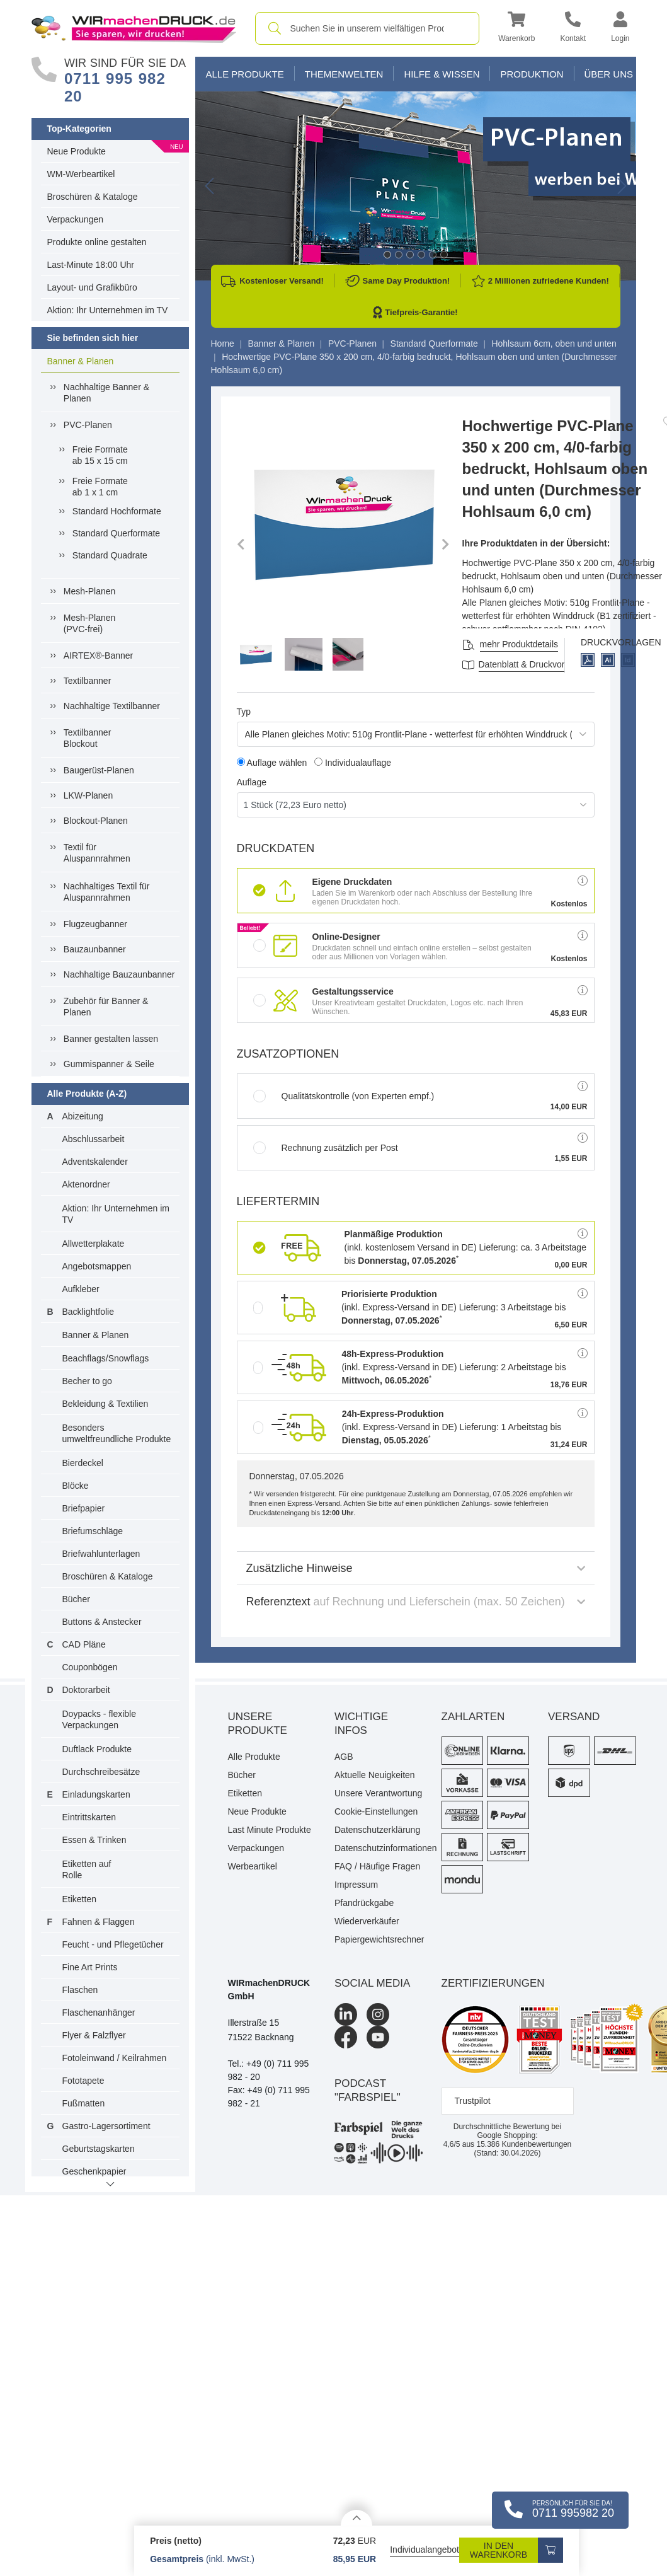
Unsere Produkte (257, 1723)
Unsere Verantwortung (378, 1793)
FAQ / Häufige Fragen (377, 1866)
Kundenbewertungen (523, 2144)
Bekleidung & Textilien (105, 1403)
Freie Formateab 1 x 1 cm (100, 486)
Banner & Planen (80, 361)
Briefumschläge (92, 1531)
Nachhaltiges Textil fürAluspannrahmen (107, 892)
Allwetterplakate (93, 1243)
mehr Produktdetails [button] (519, 644)
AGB (343, 1757)
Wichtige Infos (361, 1723)
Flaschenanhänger (98, 2012)
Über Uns (609, 74)
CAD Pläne (84, 1644)
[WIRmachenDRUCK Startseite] (133, 28)
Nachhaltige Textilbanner (112, 706)
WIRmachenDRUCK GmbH (269, 1989)
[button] (516, 28)
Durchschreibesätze (101, 1771)
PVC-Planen (88, 425)
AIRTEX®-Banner (98, 655)
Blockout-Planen (96, 821)
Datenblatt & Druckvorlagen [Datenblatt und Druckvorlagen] (532, 664)
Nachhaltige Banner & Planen (106, 392)
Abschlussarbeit (93, 1139)
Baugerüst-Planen (99, 770)
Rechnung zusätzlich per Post (325, 1147)
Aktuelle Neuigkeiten (374, 1775)
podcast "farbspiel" (367, 2090)
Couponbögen (90, 1667)
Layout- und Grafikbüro (92, 287)
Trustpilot (473, 2101)
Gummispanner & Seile (109, 1064)
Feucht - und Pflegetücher (113, 1944)
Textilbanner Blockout (87, 738)
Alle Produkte (245, 74)
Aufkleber (81, 1289)
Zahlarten (473, 1717)
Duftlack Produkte (97, 1749)
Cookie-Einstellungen (376, 1811)
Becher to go (87, 1381)
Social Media (372, 1983)
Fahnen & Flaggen (98, 1921)
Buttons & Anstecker (102, 1621)
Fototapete (83, 2080)
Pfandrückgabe (364, 1903)
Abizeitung (82, 1116)
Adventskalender (95, 1161)
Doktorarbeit (86, 1689)
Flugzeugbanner (95, 924)
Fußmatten (83, 2103)
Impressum (356, 1885)
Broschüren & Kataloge (92, 196)
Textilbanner (87, 681)
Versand (574, 1717)
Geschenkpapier (94, 2171)
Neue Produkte (76, 151)
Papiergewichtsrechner (378, 1939)
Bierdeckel (82, 1462)
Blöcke (75, 1485)
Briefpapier (83, 1508)
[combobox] (367, 28)
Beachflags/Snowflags (105, 1358)
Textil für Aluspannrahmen (97, 852)
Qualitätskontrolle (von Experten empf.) (344, 1096)
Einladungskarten (96, 1794)
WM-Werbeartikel (81, 174)
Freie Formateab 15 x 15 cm (100, 455)
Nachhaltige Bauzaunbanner (119, 974)
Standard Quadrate (109, 555)
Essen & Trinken (94, 1839)
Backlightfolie (88, 1311)
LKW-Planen (88, 795)
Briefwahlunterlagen (101, 1553)
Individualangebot (424, 2549)
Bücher (76, 1599)
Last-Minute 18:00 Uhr (91, 264)
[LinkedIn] (345, 2014)
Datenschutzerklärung (377, 1830)
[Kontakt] (573, 28)
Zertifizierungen (493, 1983)
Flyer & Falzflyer (94, 2035)
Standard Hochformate (116, 511)
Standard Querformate (116, 533)
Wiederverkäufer (366, 1921)
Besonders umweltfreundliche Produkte (116, 1433)
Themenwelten (344, 74)
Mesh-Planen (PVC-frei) (90, 623)
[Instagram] (378, 2014)
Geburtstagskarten (98, 2148)
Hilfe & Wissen (441, 74)
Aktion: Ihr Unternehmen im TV (107, 310)
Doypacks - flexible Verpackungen (99, 1719)
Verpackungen (75, 219)
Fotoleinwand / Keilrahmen (114, 2057)
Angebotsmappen (97, 1266)
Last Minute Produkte (269, 1830)
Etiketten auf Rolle (86, 1869)
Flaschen (80, 1989)
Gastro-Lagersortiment (106, 2126)
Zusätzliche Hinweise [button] (415, 1568)
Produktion (531, 74)
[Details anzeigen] (356, 2518)
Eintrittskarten (89, 1817)
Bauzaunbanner (95, 949)
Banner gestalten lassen (111, 1039)
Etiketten (79, 1899)
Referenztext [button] (415, 1602)
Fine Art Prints (90, 1967)
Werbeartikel (252, 1866)
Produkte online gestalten (97, 242)
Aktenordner (86, 1184)
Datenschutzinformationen (378, 1848)
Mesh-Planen (90, 591)
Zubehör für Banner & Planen (106, 1006)
